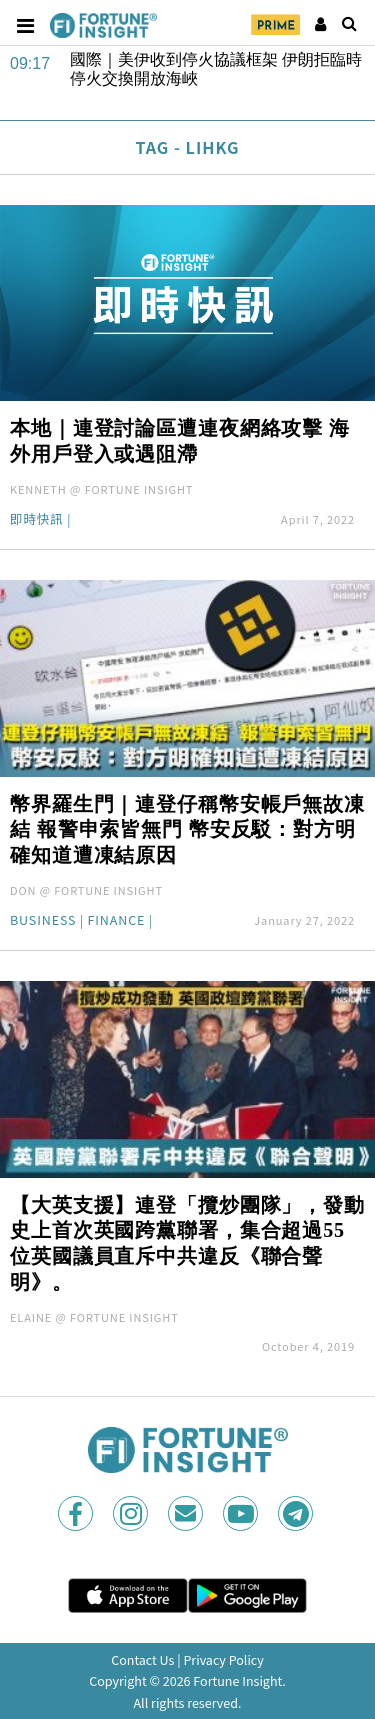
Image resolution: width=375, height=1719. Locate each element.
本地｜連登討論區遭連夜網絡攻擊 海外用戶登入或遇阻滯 (180, 441)
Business (43, 921)
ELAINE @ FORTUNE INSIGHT (94, 1317)
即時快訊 (37, 520)
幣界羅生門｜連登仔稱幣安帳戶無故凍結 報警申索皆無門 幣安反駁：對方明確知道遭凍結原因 (187, 830)
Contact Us (142, 1659)
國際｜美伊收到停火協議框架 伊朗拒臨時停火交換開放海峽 (216, 69)
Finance (116, 921)
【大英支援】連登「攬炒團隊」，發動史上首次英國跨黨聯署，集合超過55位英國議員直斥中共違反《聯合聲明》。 (187, 1243)
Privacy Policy (223, 1659)
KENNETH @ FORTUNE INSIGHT (101, 489)
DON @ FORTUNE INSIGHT (86, 890)
